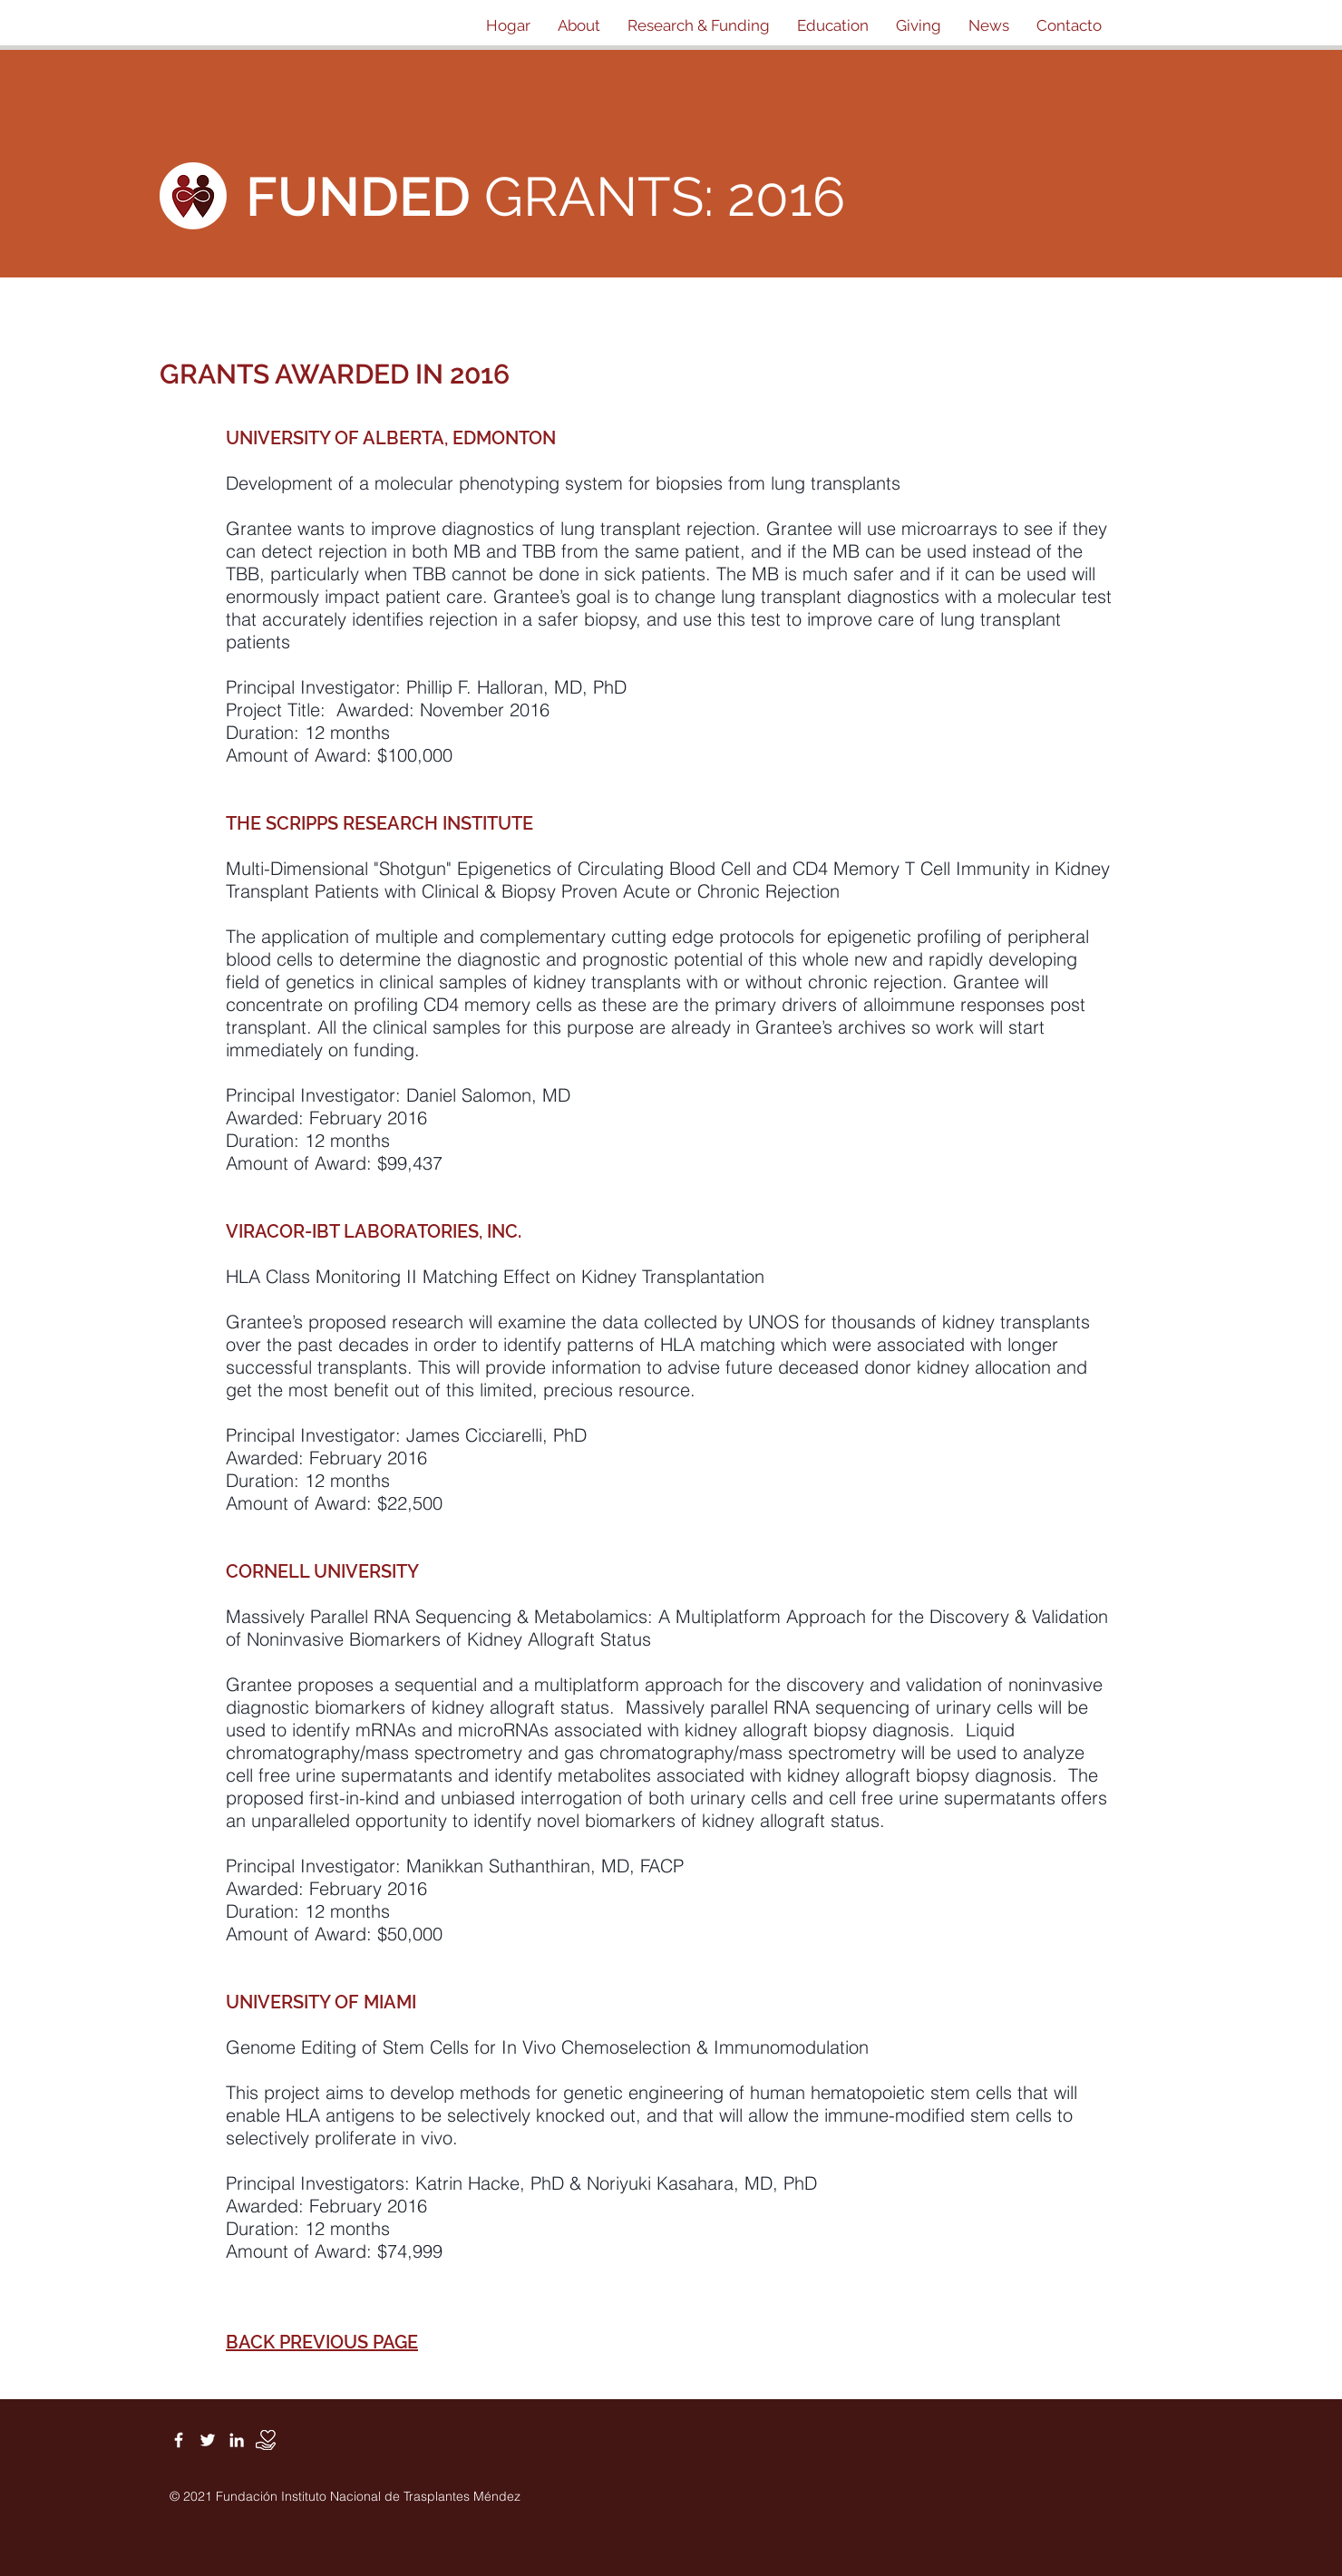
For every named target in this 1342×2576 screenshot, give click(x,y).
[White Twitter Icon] (208, 2440)
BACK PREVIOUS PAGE (322, 2342)
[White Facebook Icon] (179, 2440)
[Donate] (266, 2440)
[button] (579, 25)
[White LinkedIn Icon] (237, 2440)
